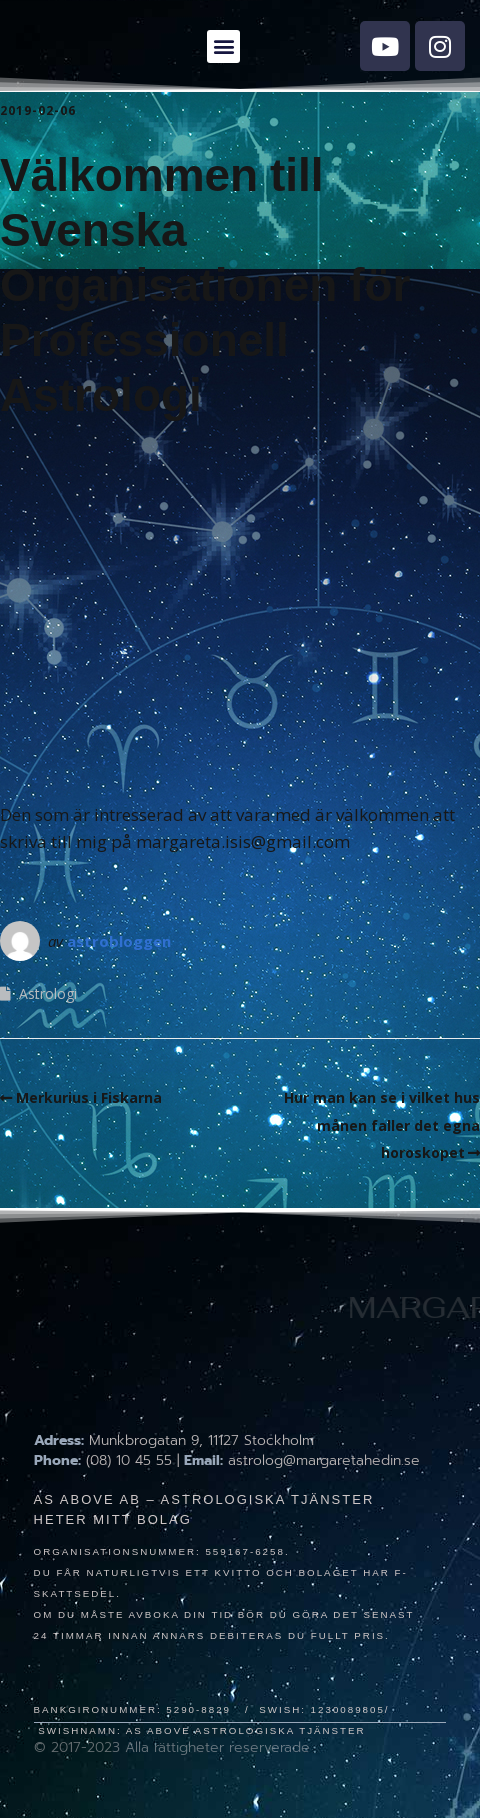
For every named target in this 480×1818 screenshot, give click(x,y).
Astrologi (48, 993)
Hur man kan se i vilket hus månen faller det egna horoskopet (382, 1124)
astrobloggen (119, 941)
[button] (223, 46)
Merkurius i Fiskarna (89, 1097)
